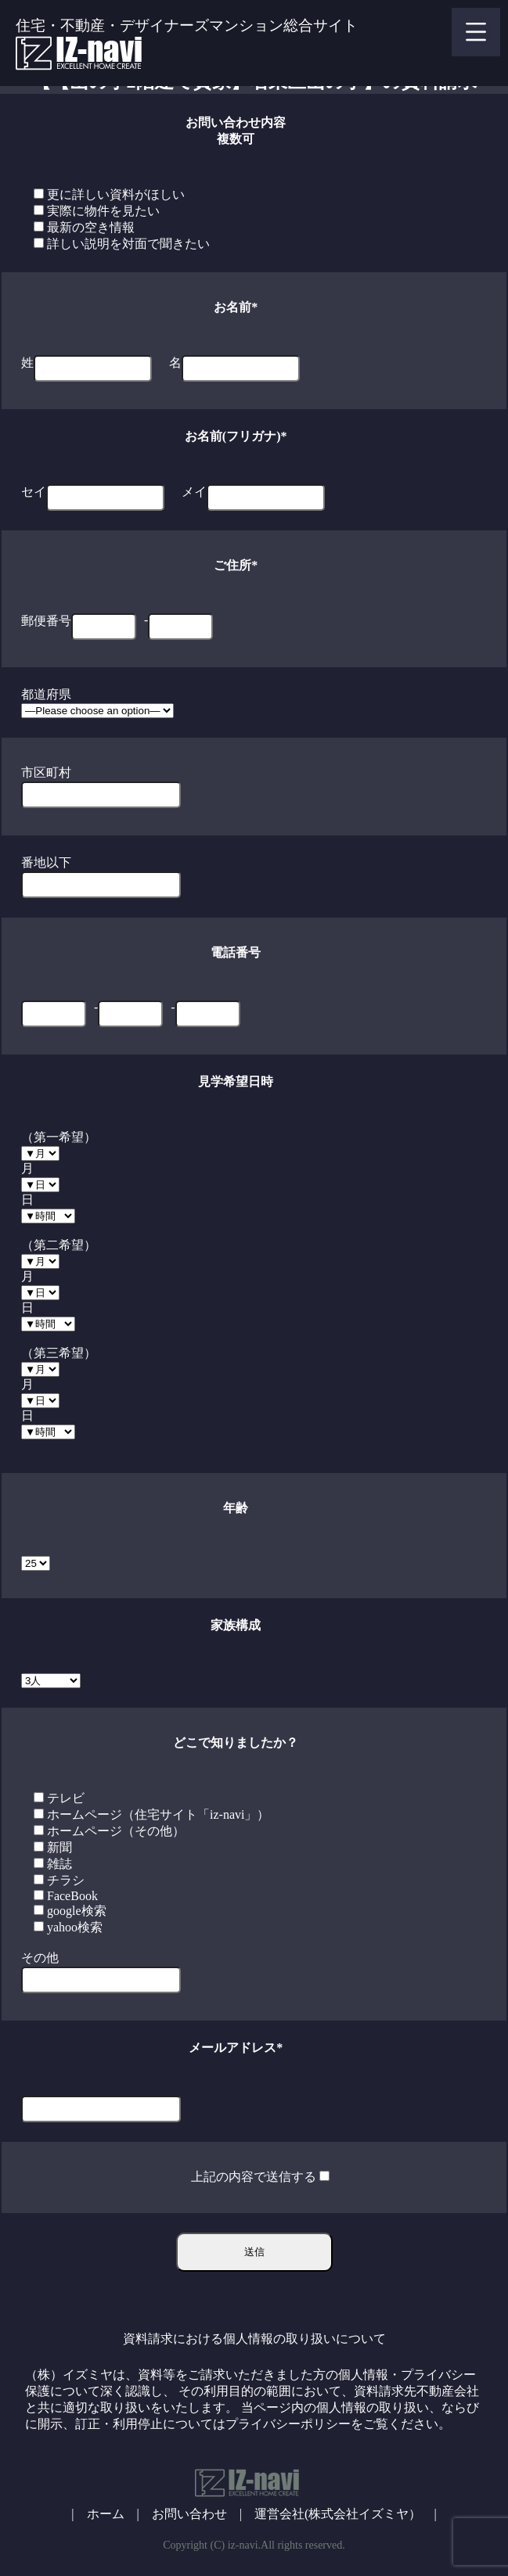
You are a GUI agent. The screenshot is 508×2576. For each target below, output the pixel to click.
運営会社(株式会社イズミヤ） (337, 2514)
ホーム (105, 2514)
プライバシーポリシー (288, 2423)
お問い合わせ (189, 2514)
